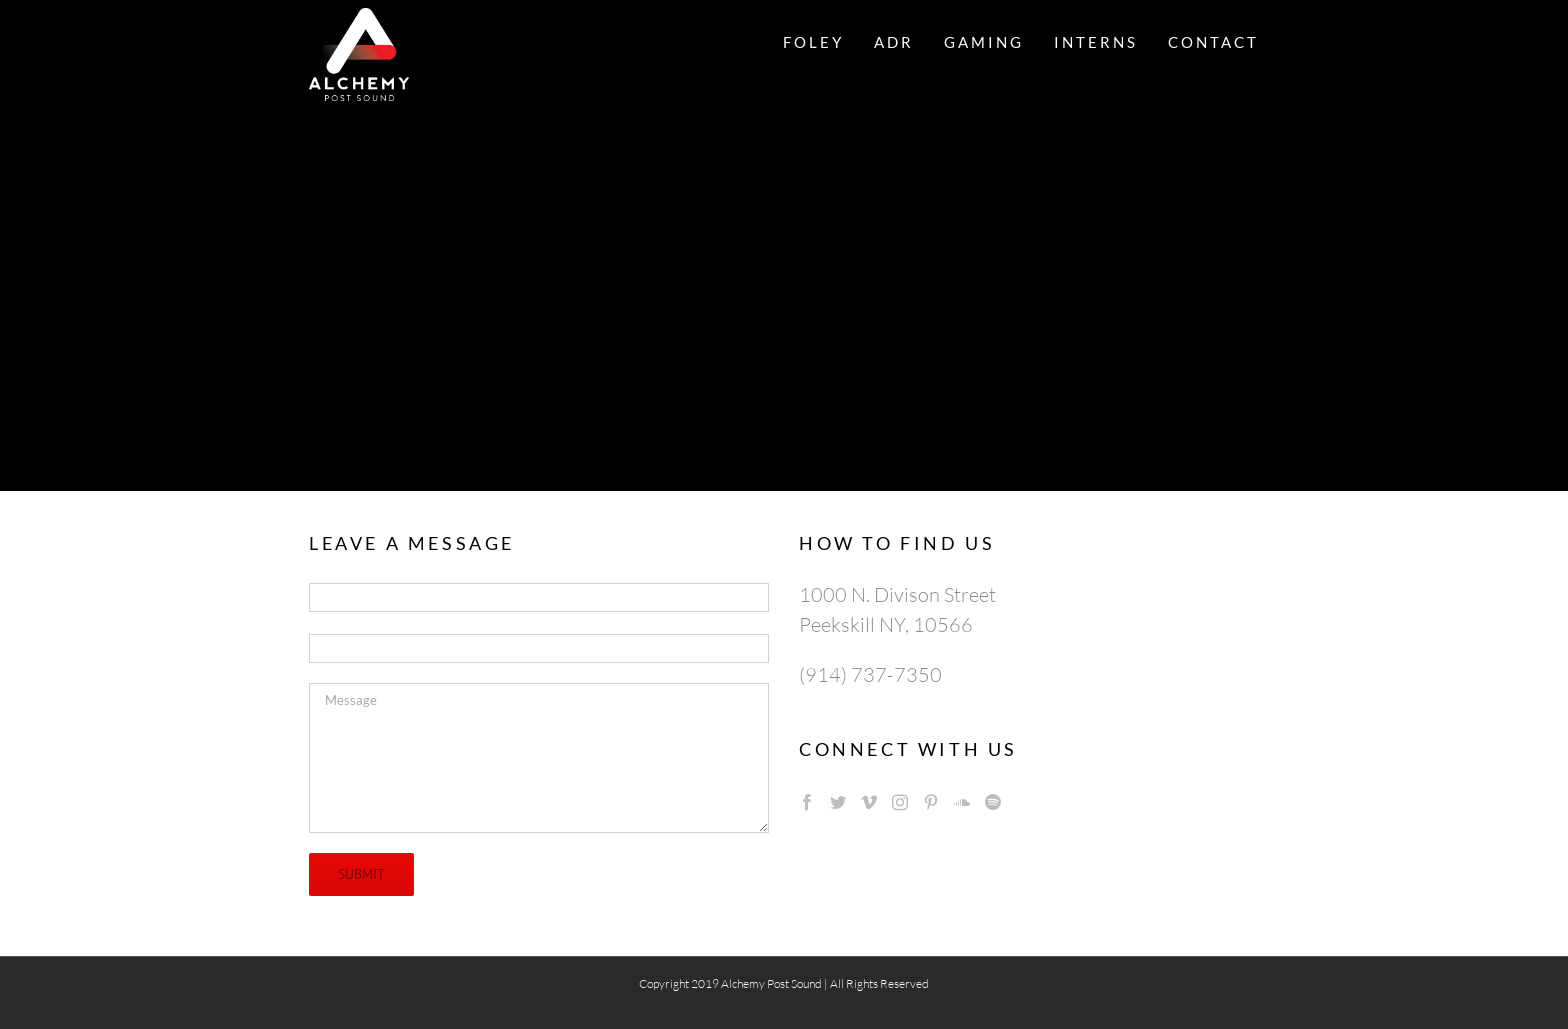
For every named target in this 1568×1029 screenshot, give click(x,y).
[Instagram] (900, 802)
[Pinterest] (931, 802)
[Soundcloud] (962, 802)
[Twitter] (838, 802)
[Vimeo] (869, 802)
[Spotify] (993, 802)
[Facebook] (807, 802)
